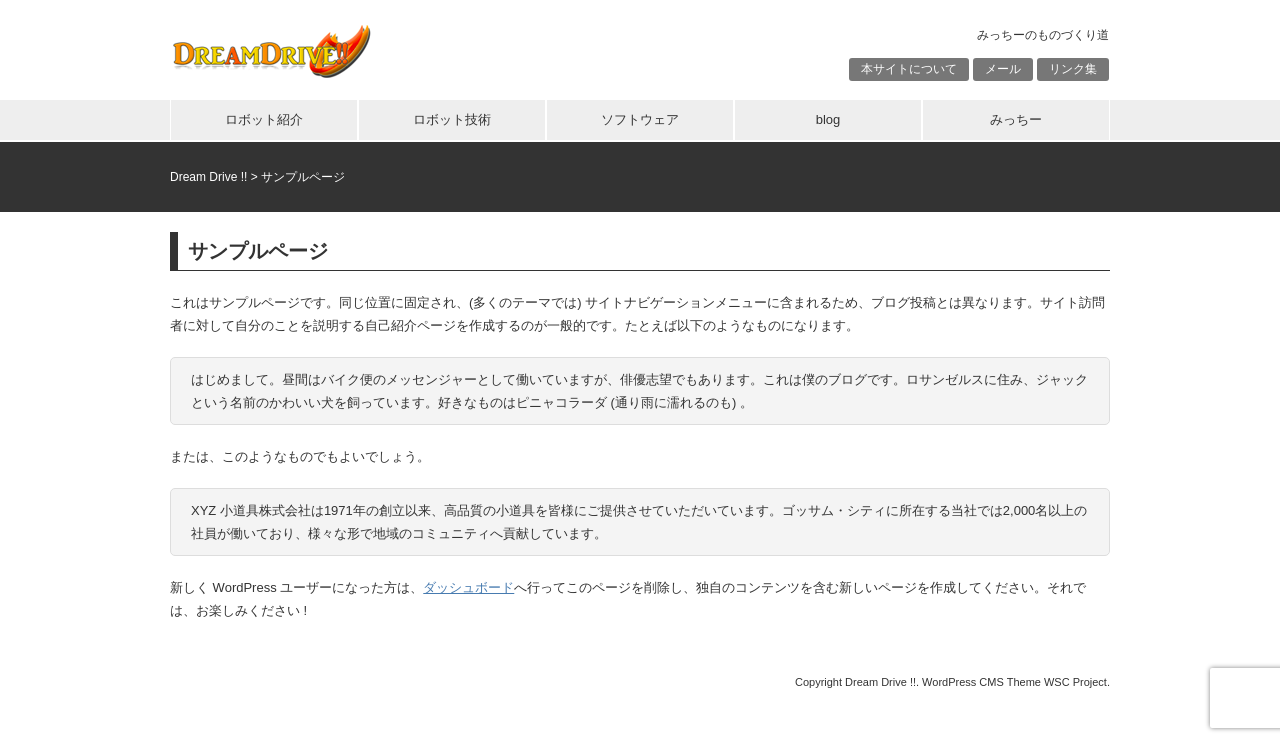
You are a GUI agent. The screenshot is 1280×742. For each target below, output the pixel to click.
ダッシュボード (468, 587)
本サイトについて (909, 69)
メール (1003, 69)
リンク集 (1073, 69)
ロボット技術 (452, 119)
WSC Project (1075, 682)
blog (828, 119)
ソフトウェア (640, 119)
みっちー (1016, 119)
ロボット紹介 (264, 119)
